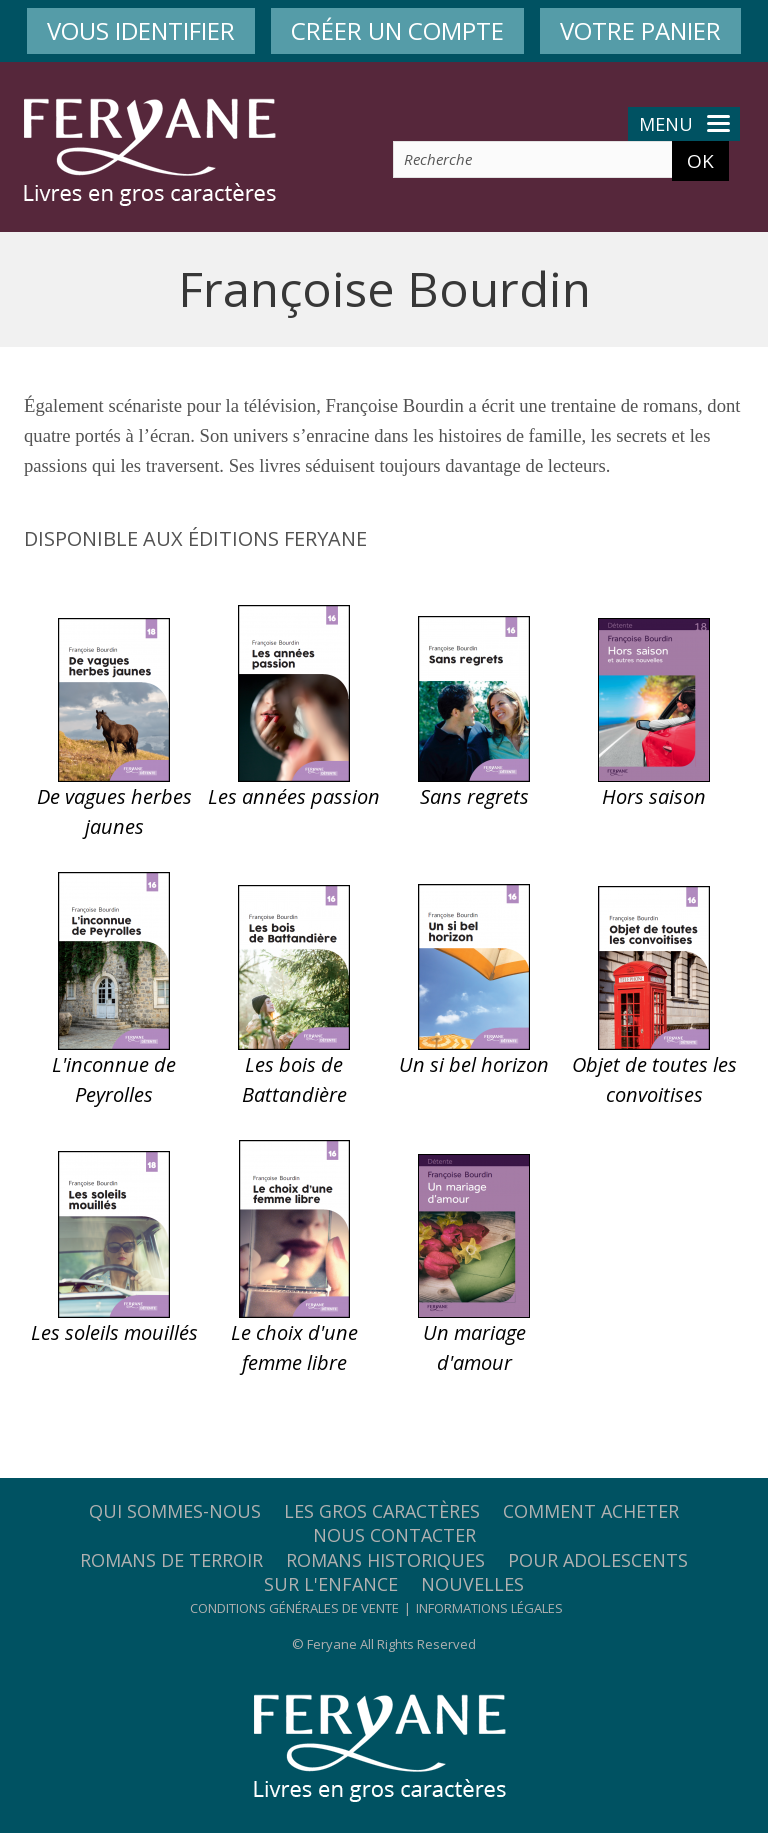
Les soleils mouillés (114, 1332)
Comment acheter (591, 1511)
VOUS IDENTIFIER (141, 30)
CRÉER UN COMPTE (397, 30)
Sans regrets (474, 796)
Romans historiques (385, 1560)
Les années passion (294, 796)
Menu (684, 124)
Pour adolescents (598, 1560)
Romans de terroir (171, 1560)
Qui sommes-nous (175, 1511)
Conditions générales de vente (294, 1608)
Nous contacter (394, 1535)
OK (700, 161)
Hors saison (654, 796)
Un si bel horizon (474, 1064)
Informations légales (489, 1608)
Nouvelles (472, 1584)
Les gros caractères (382, 1511)
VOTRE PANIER (640, 30)
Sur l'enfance (331, 1584)
